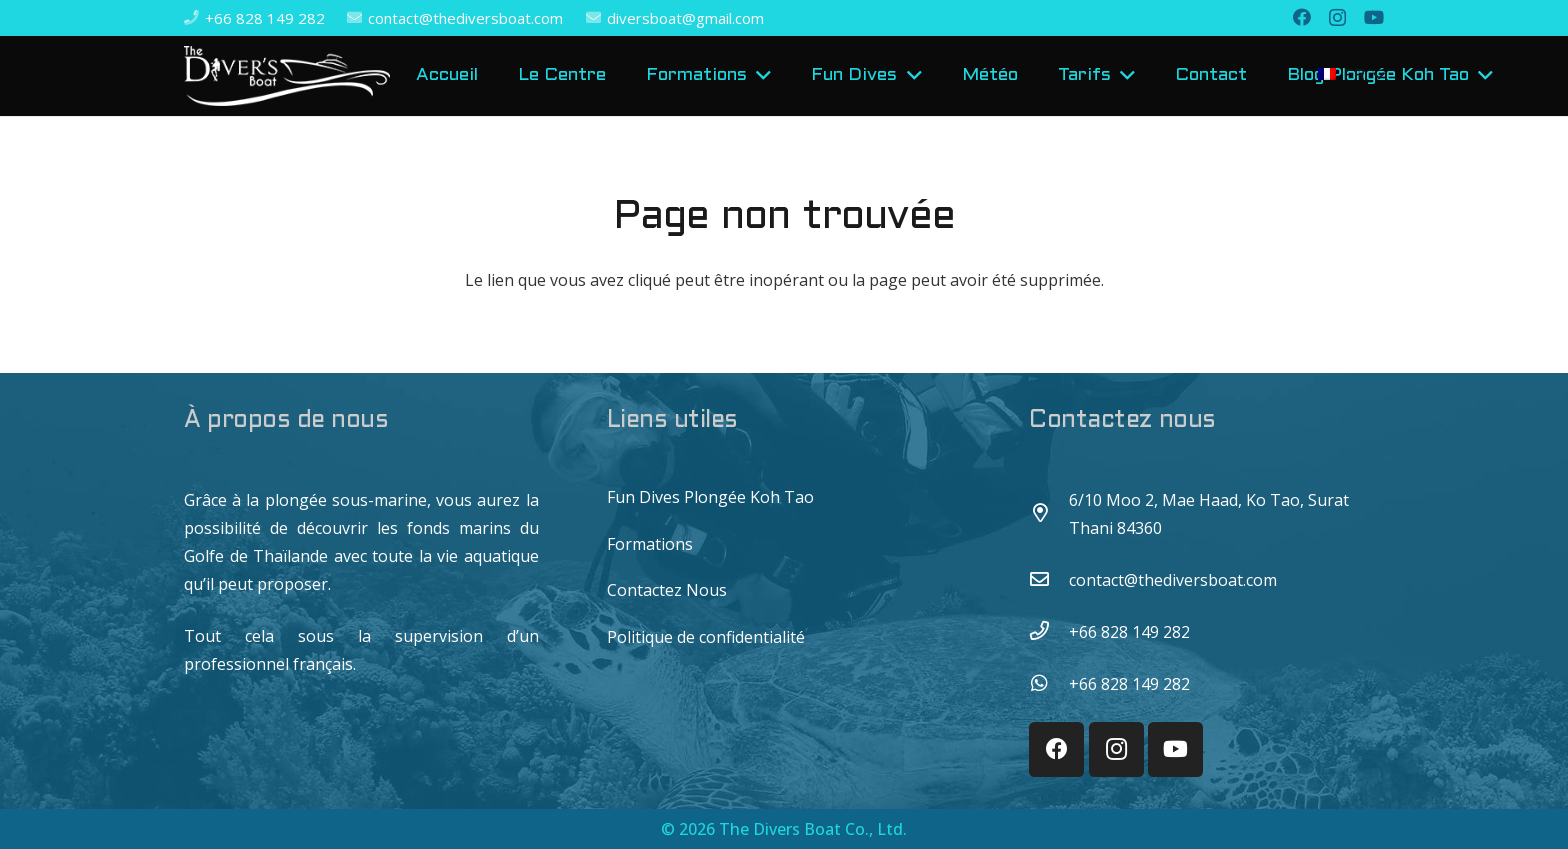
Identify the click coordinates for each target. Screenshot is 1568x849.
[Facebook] (1302, 17)
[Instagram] (1337, 18)
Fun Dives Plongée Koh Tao (710, 497)
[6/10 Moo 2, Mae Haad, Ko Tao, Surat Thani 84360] (1049, 514)
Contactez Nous (667, 590)
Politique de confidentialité (706, 637)
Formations (650, 544)
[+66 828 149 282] (1049, 632)
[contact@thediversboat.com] (1049, 580)
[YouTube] (1374, 17)
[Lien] (287, 76)
